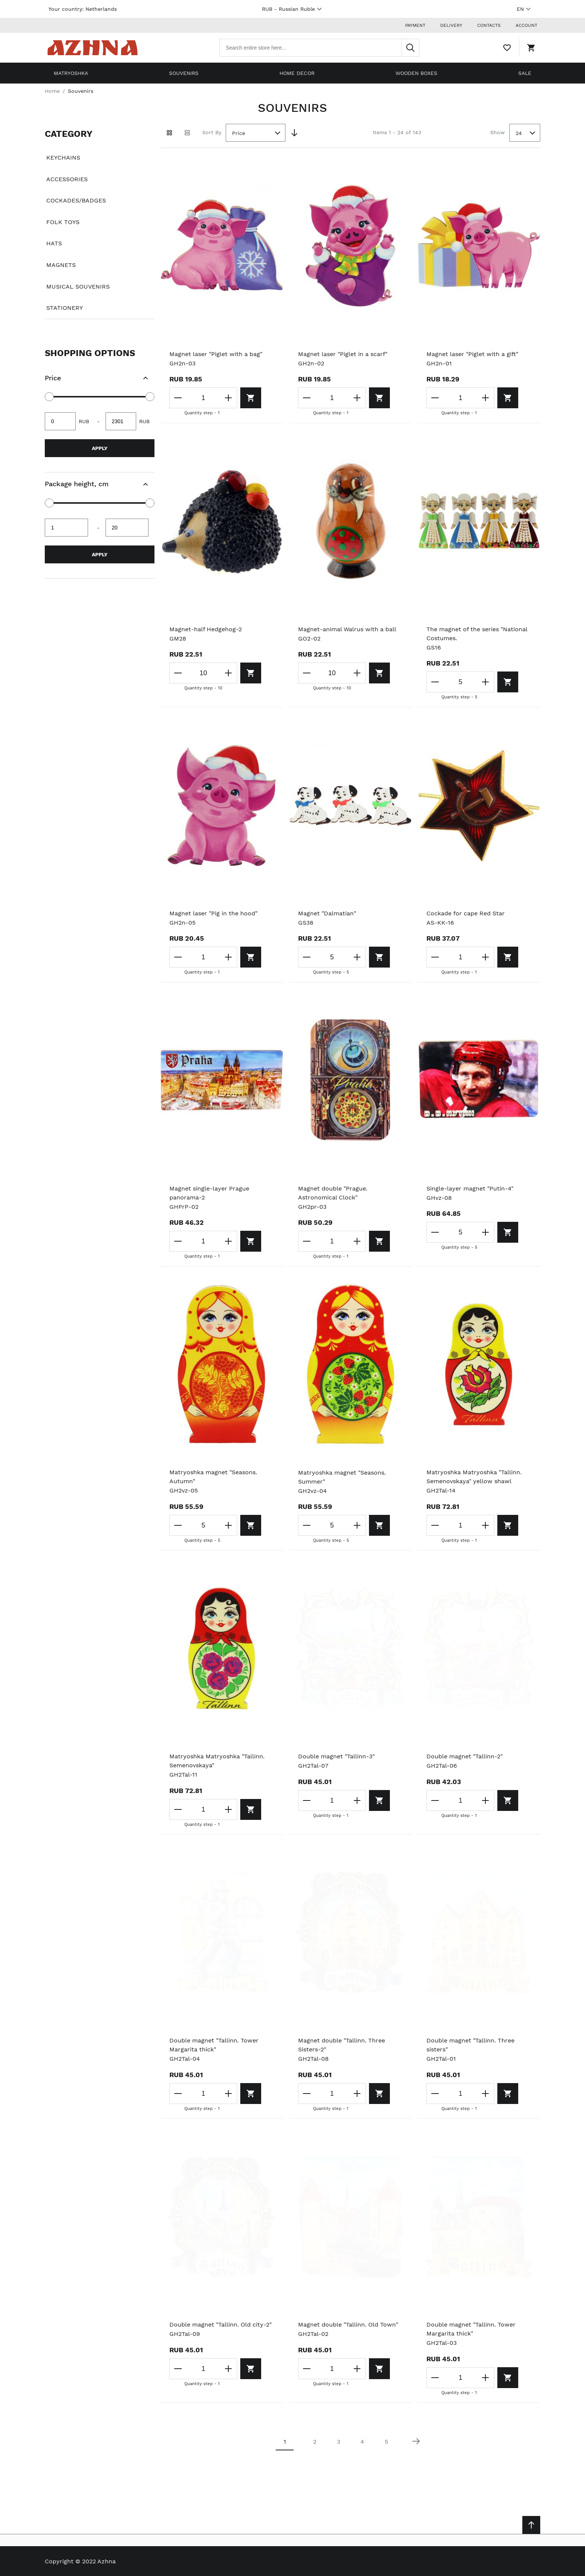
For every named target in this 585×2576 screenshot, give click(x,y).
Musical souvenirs (78, 286)
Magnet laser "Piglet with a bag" (215, 354)
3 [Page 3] (338, 2441)
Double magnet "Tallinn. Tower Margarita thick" (214, 2045)
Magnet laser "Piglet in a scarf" (342, 354)
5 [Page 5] (386, 2441)
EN (525, 8)
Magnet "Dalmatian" (327, 913)
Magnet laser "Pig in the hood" (213, 913)
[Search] (410, 47)
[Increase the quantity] (228, 397)
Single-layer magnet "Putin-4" (469, 1188)
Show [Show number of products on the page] (497, 132)
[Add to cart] (250, 397)
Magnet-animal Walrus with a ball (347, 629)
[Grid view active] (169, 133)
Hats (54, 243)
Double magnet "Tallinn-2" (464, 1756)
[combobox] (319, 48)
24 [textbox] (519, 133)
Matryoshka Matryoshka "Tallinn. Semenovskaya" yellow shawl (474, 1477)
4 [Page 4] (362, 2441)
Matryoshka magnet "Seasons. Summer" (342, 1477)
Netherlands (101, 9)
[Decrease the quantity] (178, 397)
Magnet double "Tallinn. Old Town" (348, 2324)
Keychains (63, 157)
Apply (99, 448)
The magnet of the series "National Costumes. (476, 634)
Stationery (64, 307)
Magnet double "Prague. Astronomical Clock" (332, 1193)
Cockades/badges (76, 200)
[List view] (187, 133)
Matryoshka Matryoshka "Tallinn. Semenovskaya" (217, 1761)
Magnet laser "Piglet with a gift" (472, 354)
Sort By (211, 132)
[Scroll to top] (531, 2525)
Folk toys (62, 222)
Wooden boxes (416, 73)
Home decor (297, 73)
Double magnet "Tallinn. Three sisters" (470, 2045)
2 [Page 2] (314, 2441)
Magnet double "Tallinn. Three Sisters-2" (341, 2045)
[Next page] (416, 2441)
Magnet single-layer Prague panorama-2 (209, 1193)
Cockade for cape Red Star (465, 913)
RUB (293, 8)
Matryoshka (71, 73)
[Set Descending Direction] (294, 133)
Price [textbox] (238, 133)
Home (52, 91)
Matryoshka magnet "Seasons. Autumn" (213, 1477)
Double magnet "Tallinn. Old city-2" (220, 2324)
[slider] (49, 396)
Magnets (61, 264)
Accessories (67, 179)
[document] (99, 221)
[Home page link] (92, 48)
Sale (524, 73)
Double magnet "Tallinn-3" (336, 1756)
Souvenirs (183, 73)
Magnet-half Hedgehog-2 (205, 629)
